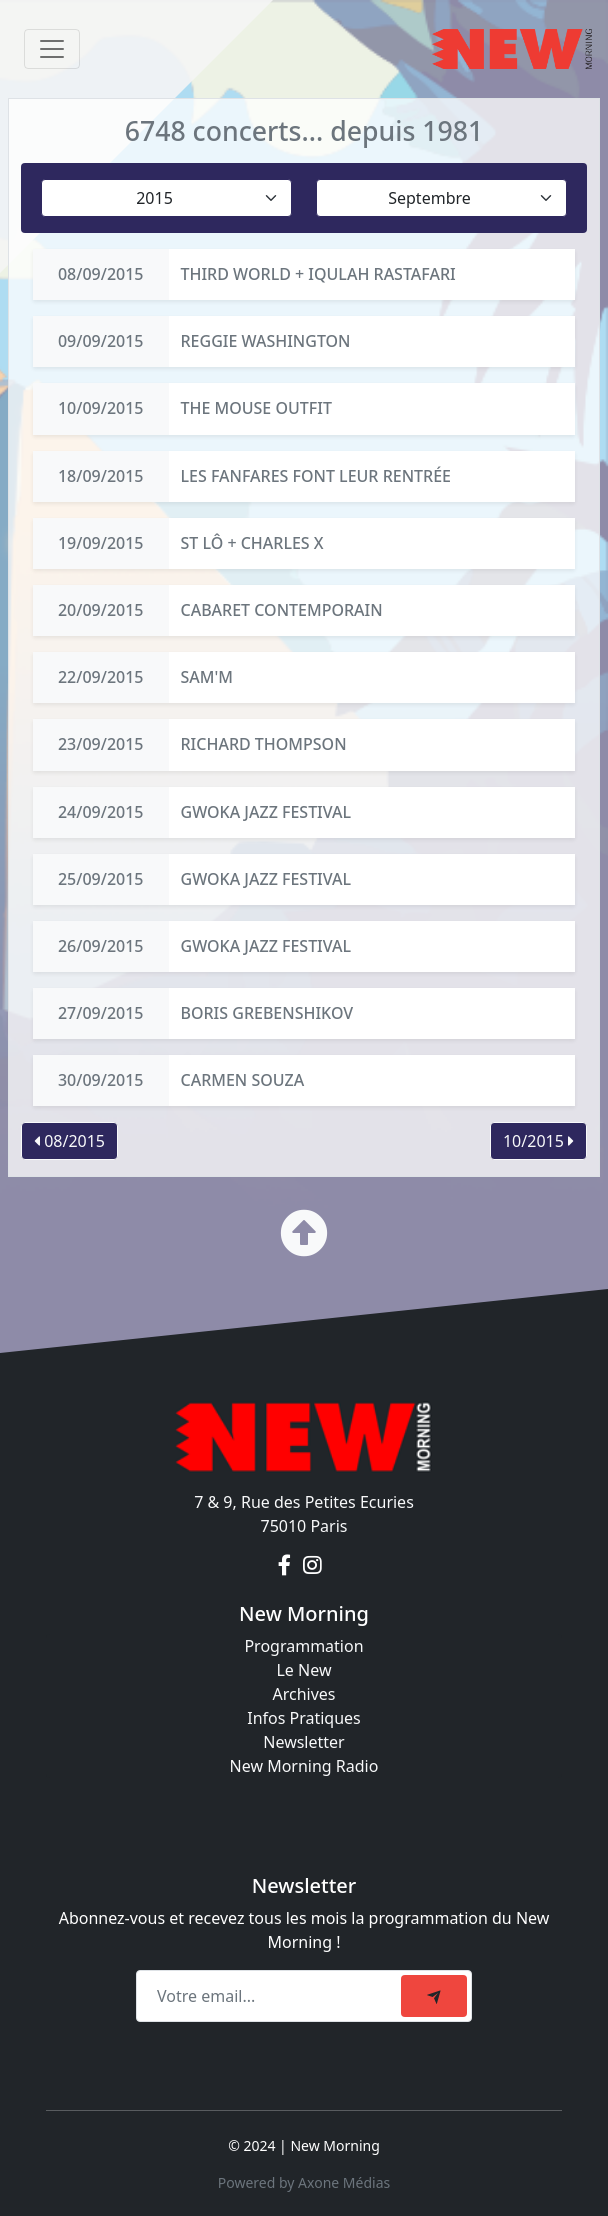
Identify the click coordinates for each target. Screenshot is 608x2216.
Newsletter (303, 1742)
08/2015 (69, 1141)
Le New (303, 1670)
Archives (303, 1694)
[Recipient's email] (271, 1996)
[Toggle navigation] (52, 49)
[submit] (434, 1996)
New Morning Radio (304, 1766)
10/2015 (538, 1141)
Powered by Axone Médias (304, 2182)
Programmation (303, 1646)
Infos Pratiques (304, 1718)
